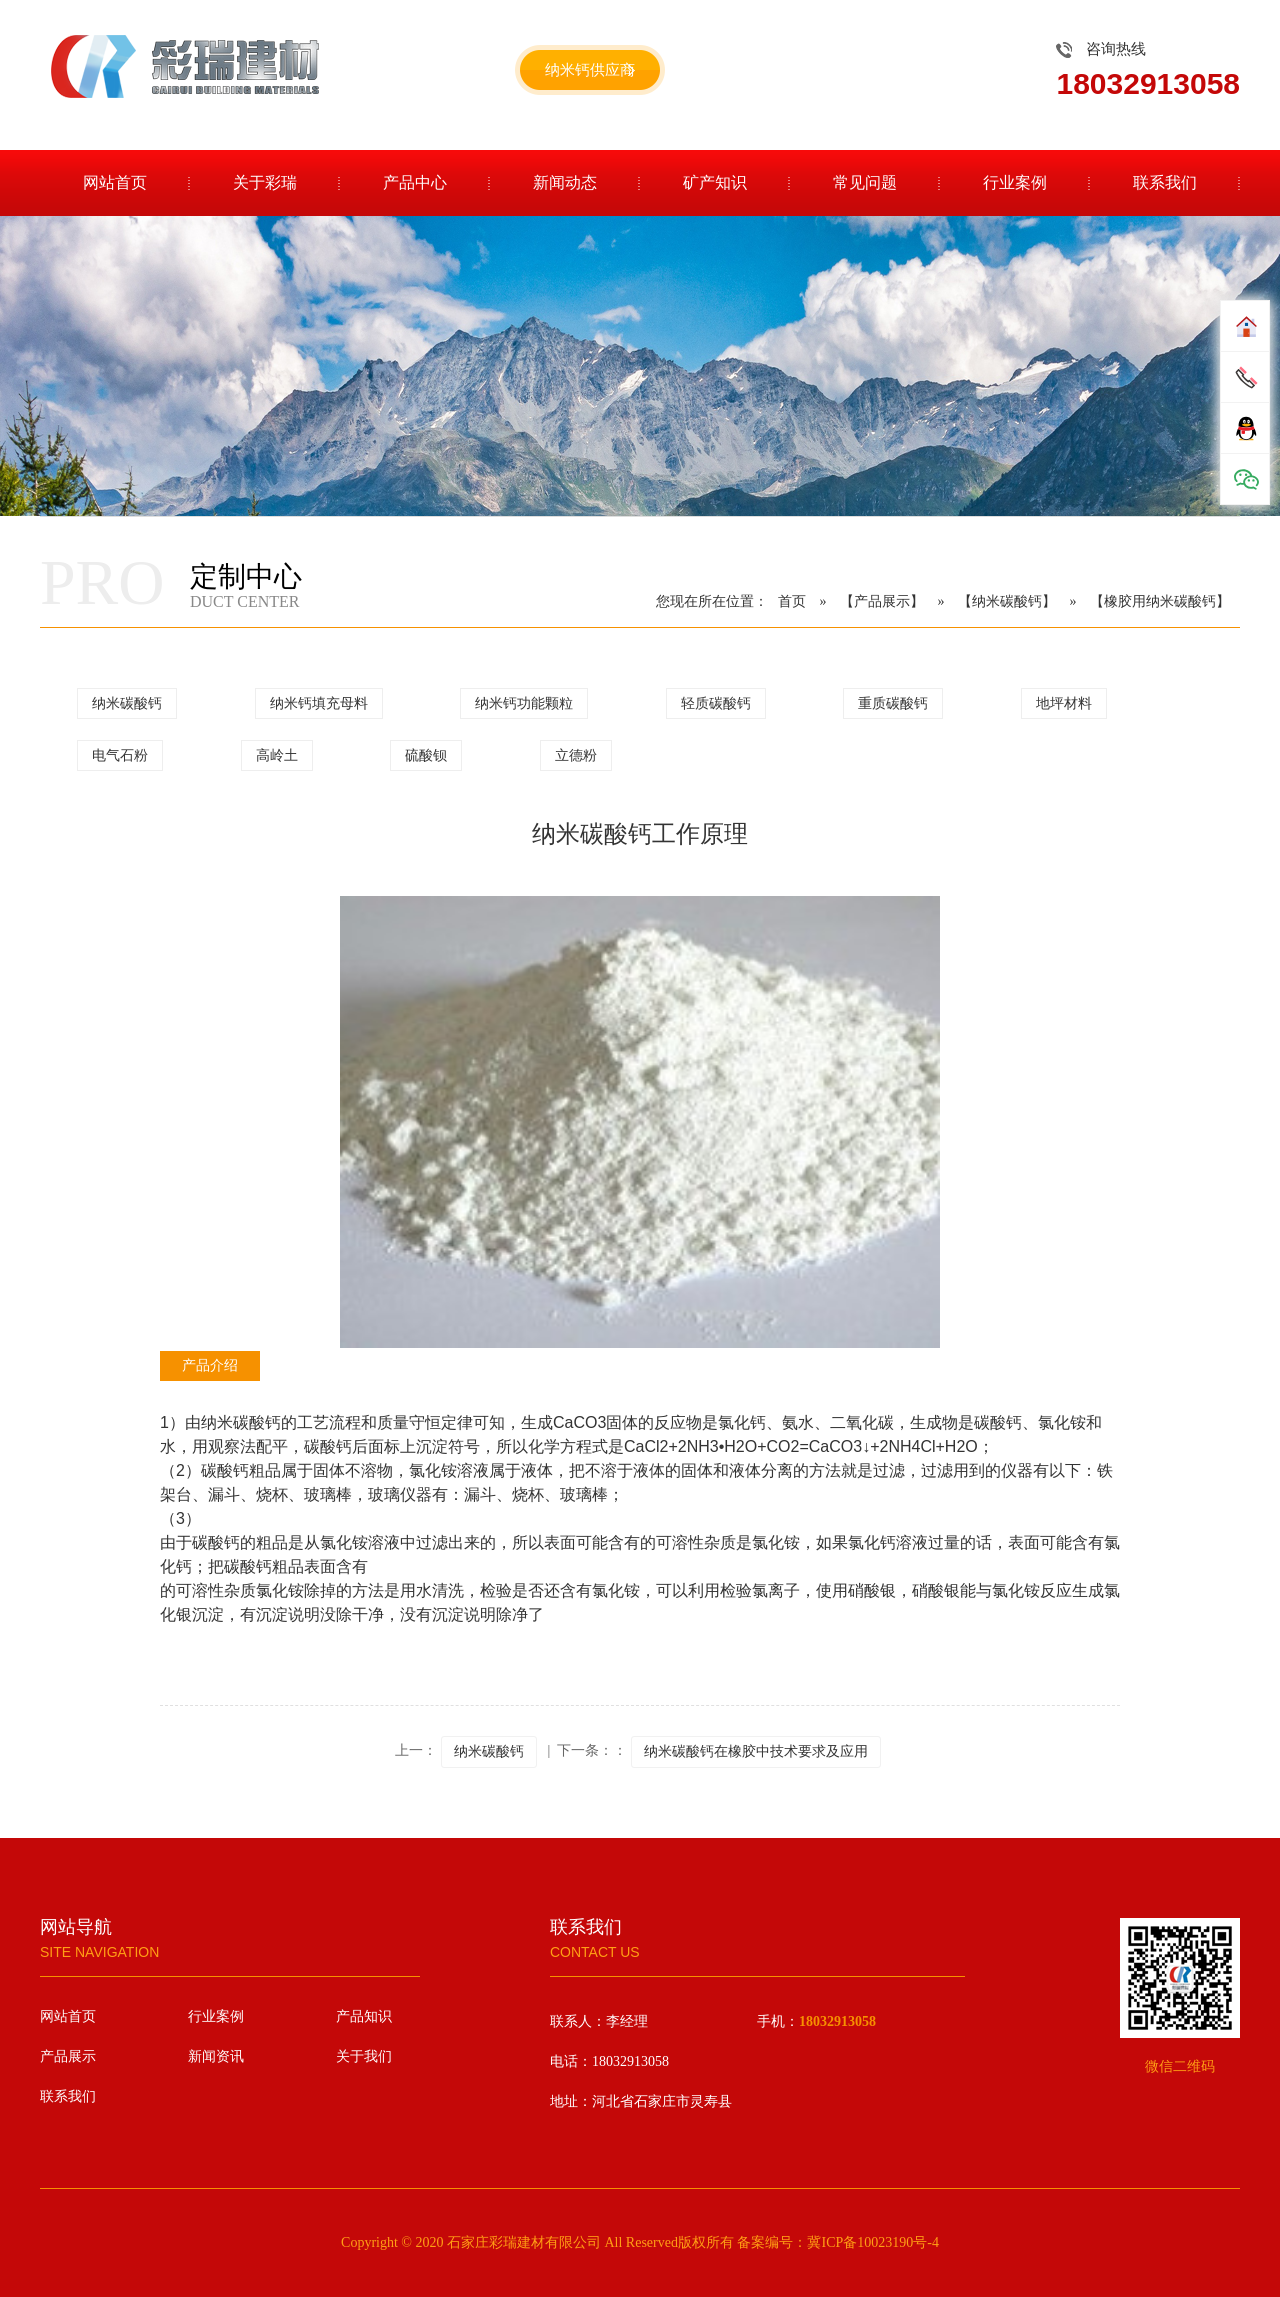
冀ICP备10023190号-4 (872, 2242)
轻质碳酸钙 (716, 703)
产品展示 (68, 2056)
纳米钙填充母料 (319, 703)
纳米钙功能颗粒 (524, 703)
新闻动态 (565, 182)
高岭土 (277, 755)
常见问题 (865, 182)
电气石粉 (120, 755)
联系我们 (1165, 182)
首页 (792, 601)
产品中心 (415, 182)
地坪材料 (1064, 703)
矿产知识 (715, 182)
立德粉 (576, 755)
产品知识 (364, 2016)
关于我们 (364, 2056)
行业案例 (1015, 182)
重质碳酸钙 (893, 703)
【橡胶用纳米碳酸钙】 (1160, 601)
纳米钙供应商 (590, 70)
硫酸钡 (426, 755)
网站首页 (115, 182)
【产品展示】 (882, 601)
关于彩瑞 (265, 182)
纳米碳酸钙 (127, 703)
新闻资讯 (216, 2056)
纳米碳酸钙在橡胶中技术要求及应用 (756, 1751)
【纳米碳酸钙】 (1007, 601)
